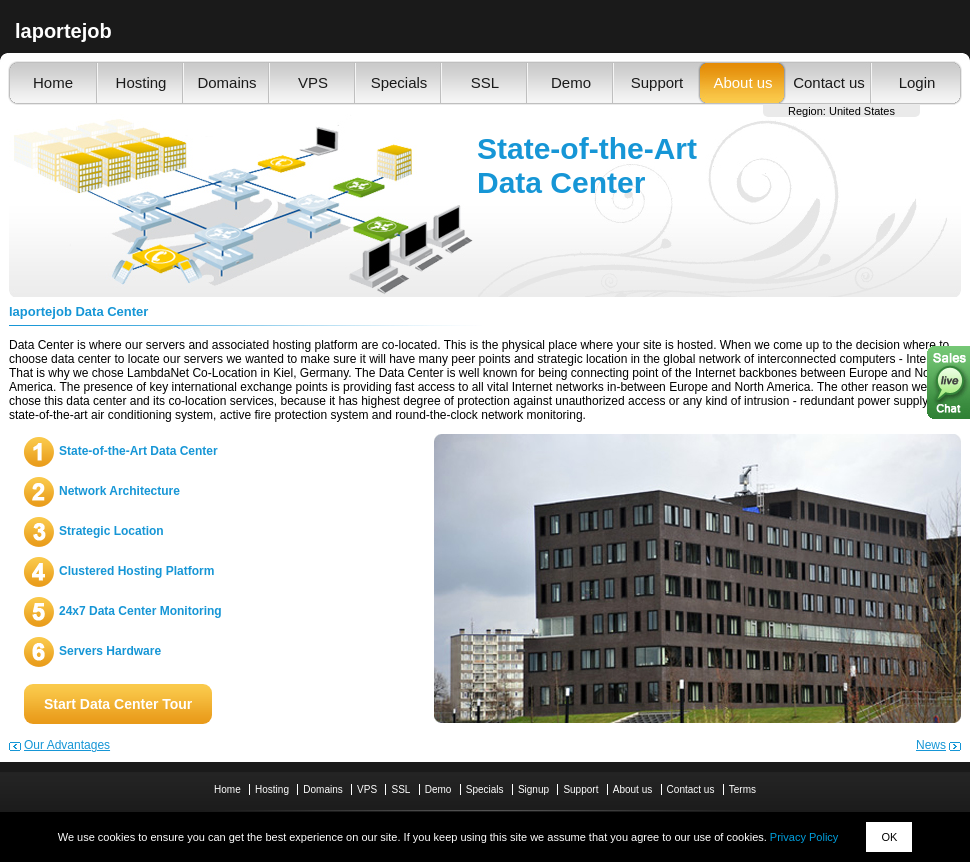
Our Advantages (67, 745)
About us (742, 82)
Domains (226, 82)
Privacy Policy (804, 837)
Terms (742, 789)
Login (917, 82)
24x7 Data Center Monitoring (140, 611)
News (931, 745)
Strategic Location (111, 531)
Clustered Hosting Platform (136, 571)
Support (657, 82)
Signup (533, 789)
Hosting (141, 82)
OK (889, 837)
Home (53, 82)
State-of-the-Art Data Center (138, 451)
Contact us (829, 82)
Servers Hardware (110, 651)
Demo (571, 82)
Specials (399, 82)
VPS (313, 82)
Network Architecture (119, 491)
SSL (485, 82)
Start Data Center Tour (118, 704)
